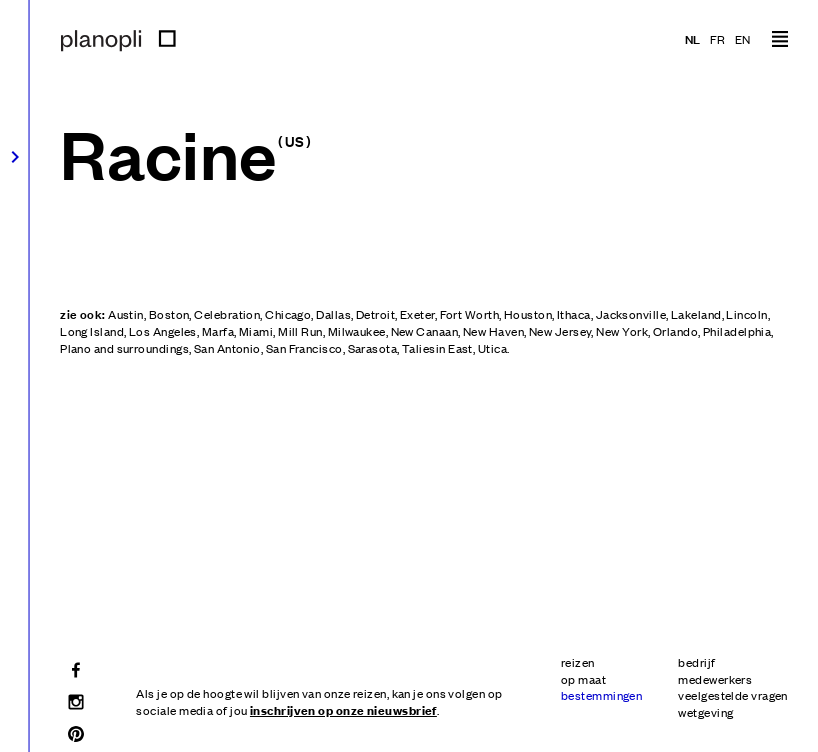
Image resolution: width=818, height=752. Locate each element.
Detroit (375, 314)
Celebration (227, 314)
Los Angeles (163, 331)
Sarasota (373, 348)
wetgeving (705, 712)
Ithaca (574, 314)
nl (693, 38)
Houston (528, 314)
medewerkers (715, 679)
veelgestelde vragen (733, 695)
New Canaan (425, 331)
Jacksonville (631, 314)
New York (622, 331)
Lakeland (696, 314)
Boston (169, 314)
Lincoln (746, 314)
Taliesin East (437, 348)
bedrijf (696, 662)
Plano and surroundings (124, 348)
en (743, 39)
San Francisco (304, 348)
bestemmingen (601, 695)
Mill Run (300, 331)
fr (718, 39)
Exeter (417, 314)
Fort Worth (470, 314)
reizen (578, 662)
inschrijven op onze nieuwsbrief (343, 709)
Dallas (333, 314)
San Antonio (227, 348)
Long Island (92, 331)
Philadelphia (737, 331)
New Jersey (560, 331)
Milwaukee (357, 331)
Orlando (675, 331)
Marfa (218, 331)
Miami (256, 331)
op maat (583, 679)
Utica (492, 348)
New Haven (493, 331)
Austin (126, 314)
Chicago (288, 314)
